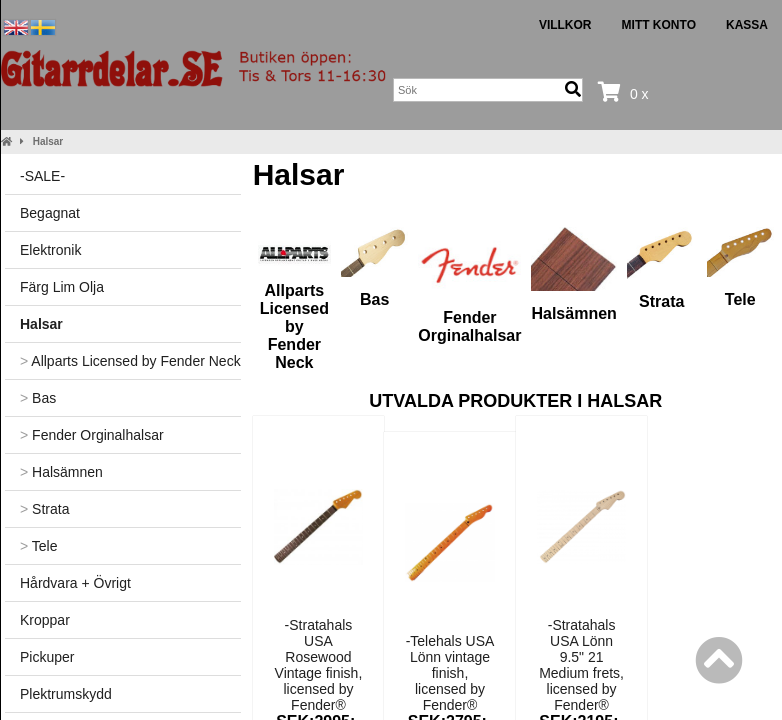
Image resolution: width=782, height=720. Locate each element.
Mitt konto (659, 25)
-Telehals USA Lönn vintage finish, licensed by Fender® (450, 673)
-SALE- (42, 176)
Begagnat (50, 213)
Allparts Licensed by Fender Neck (130, 361)
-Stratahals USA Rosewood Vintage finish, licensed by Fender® (319, 665)
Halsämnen (61, 472)
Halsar (48, 141)
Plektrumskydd (66, 694)
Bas (38, 398)
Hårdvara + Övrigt (75, 583)
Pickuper (47, 657)
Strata (44, 509)
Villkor (565, 25)
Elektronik (50, 250)
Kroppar (45, 620)
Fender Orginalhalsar (92, 435)
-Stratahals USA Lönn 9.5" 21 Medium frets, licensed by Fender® (581, 665)
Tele (39, 546)
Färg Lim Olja (62, 287)
